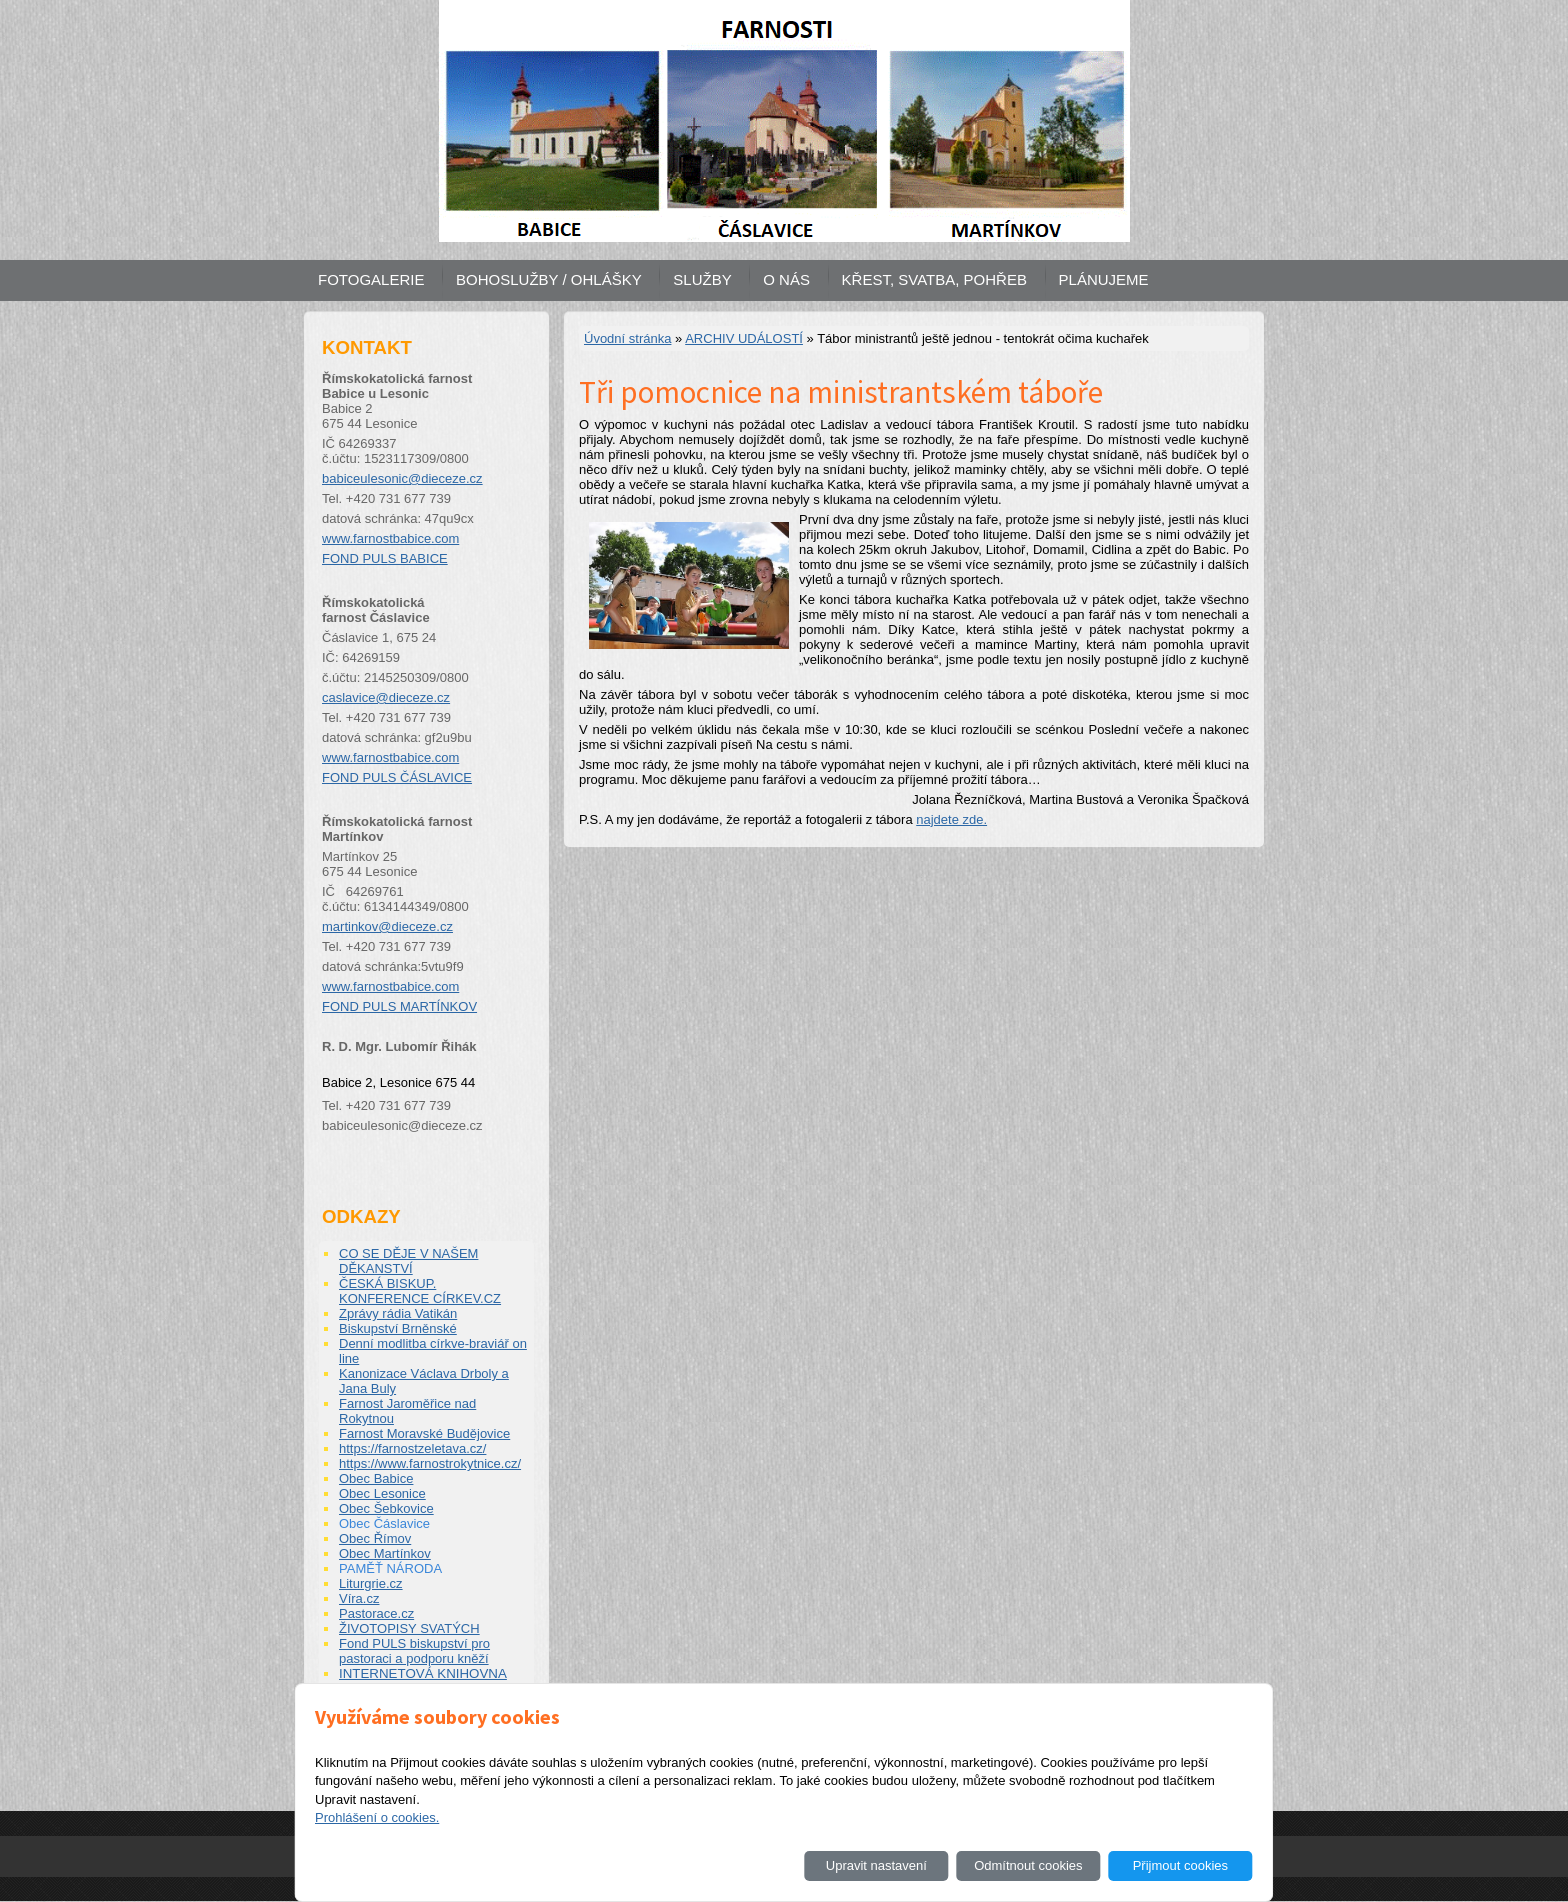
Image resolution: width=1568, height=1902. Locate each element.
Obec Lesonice (382, 1493)
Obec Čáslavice (384, 1523)
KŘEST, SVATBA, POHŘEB (934, 279)
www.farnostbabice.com (390, 538)
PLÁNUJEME (1104, 279)
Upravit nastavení (876, 1865)
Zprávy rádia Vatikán (398, 1313)
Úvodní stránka (627, 338)
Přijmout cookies (1180, 1865)
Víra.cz (359, 1598)
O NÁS (786, 279)
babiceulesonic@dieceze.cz (402, 478)
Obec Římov (375, 1538)
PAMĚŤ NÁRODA (390, 1568)
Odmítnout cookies (1028, 1865)
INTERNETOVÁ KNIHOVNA (423, 1673)
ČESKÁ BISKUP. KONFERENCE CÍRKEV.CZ (420, 1291)
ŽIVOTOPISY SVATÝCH (409, 1628)
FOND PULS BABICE (385, 558)
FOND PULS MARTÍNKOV (399, 1006)
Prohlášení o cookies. (377, 1817)
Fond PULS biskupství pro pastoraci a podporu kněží (414, 1651)
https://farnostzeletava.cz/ (412, 1448)
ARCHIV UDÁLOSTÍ (744, 338)
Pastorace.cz (376, 1613)
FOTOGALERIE (371, 279)
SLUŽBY (702, 279)
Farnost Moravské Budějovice (424, 1433)
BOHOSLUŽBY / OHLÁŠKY (549, 279)
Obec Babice (376, 1478)
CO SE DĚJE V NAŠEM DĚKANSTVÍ (408, 1261)
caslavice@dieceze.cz (386, 697)
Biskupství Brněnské (398, 1328)
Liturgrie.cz (371, 1583)
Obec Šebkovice (386, 1508)
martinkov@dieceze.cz (387, 926)
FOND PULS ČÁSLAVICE (397, 777)
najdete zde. (951, 819)
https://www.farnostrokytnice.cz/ (430, 1463)
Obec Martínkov (385, 1553)
